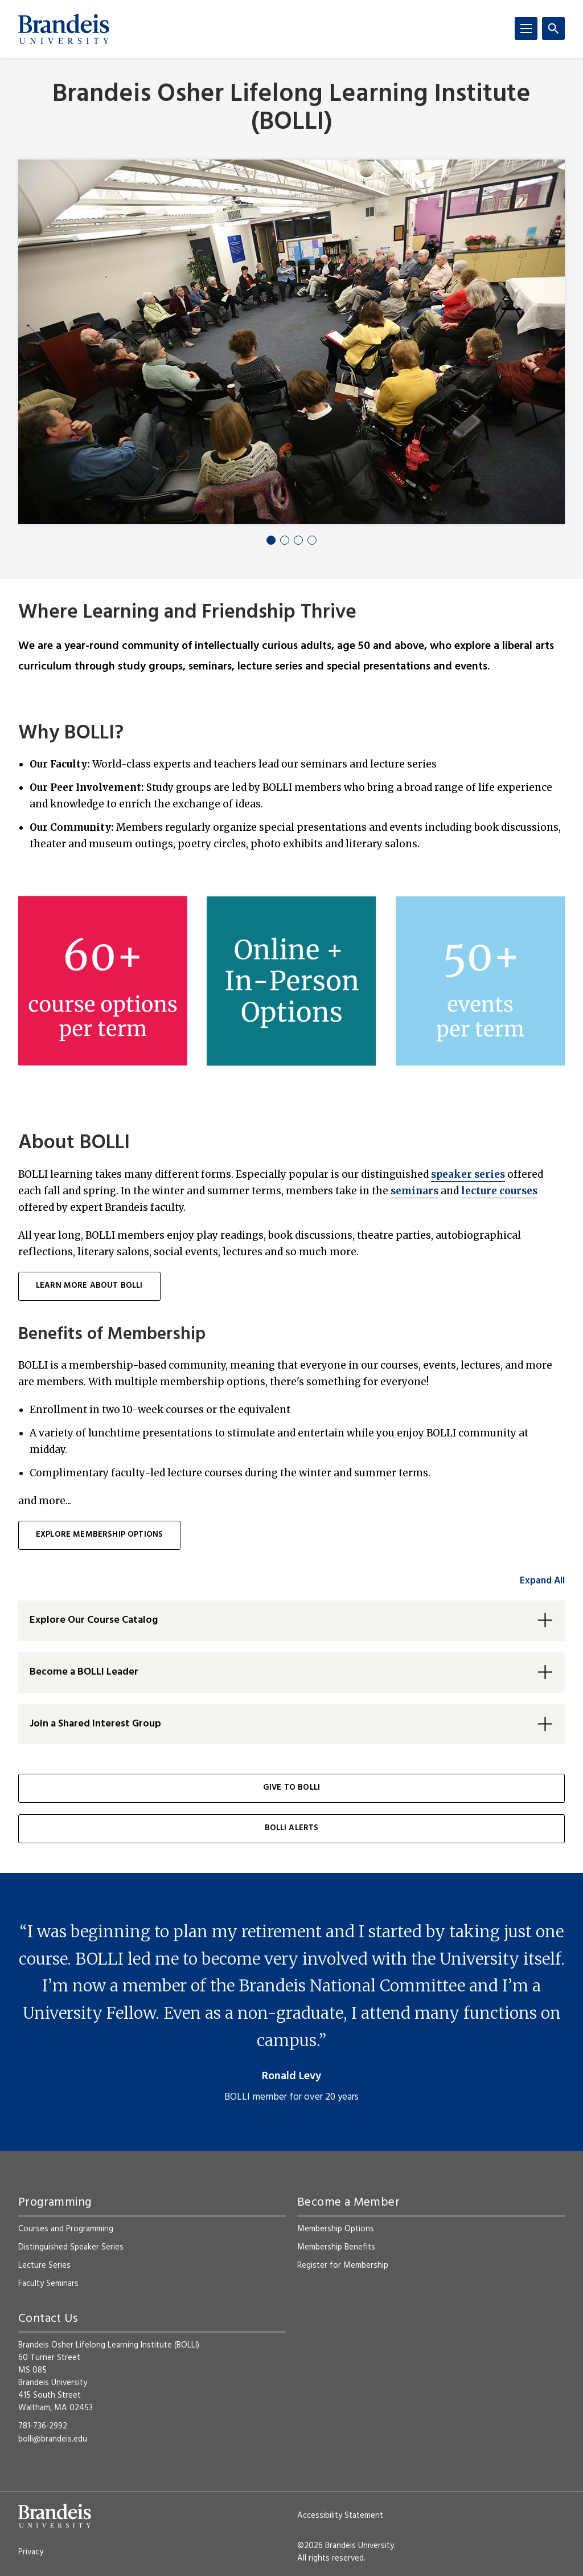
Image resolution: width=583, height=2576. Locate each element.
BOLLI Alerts (292, 1828)
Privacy (30, 2552)
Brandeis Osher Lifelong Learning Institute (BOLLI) (291, 109)
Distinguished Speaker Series (71, 2247)
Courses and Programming (65, 2229)
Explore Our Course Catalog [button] (94, 1620)
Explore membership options (99, 1534)
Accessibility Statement (340, 2515)
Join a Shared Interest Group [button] (95, 1724)
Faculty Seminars (48, 2284)
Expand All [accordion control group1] (542, 1581)
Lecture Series (44, 2265)
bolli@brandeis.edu (52, 2439)
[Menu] (526, 28)
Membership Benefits (336, 2247)
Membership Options (335, 2229)
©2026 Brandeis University (345, 2546)
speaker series (468, 1174)
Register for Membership (342, 2265)
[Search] (553, 28)
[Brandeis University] (63, 29)
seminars (414, 1191)
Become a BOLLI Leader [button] (84, 1672)
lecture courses (499, 1191)
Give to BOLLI (291, 1787)
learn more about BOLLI (89, 1285)
